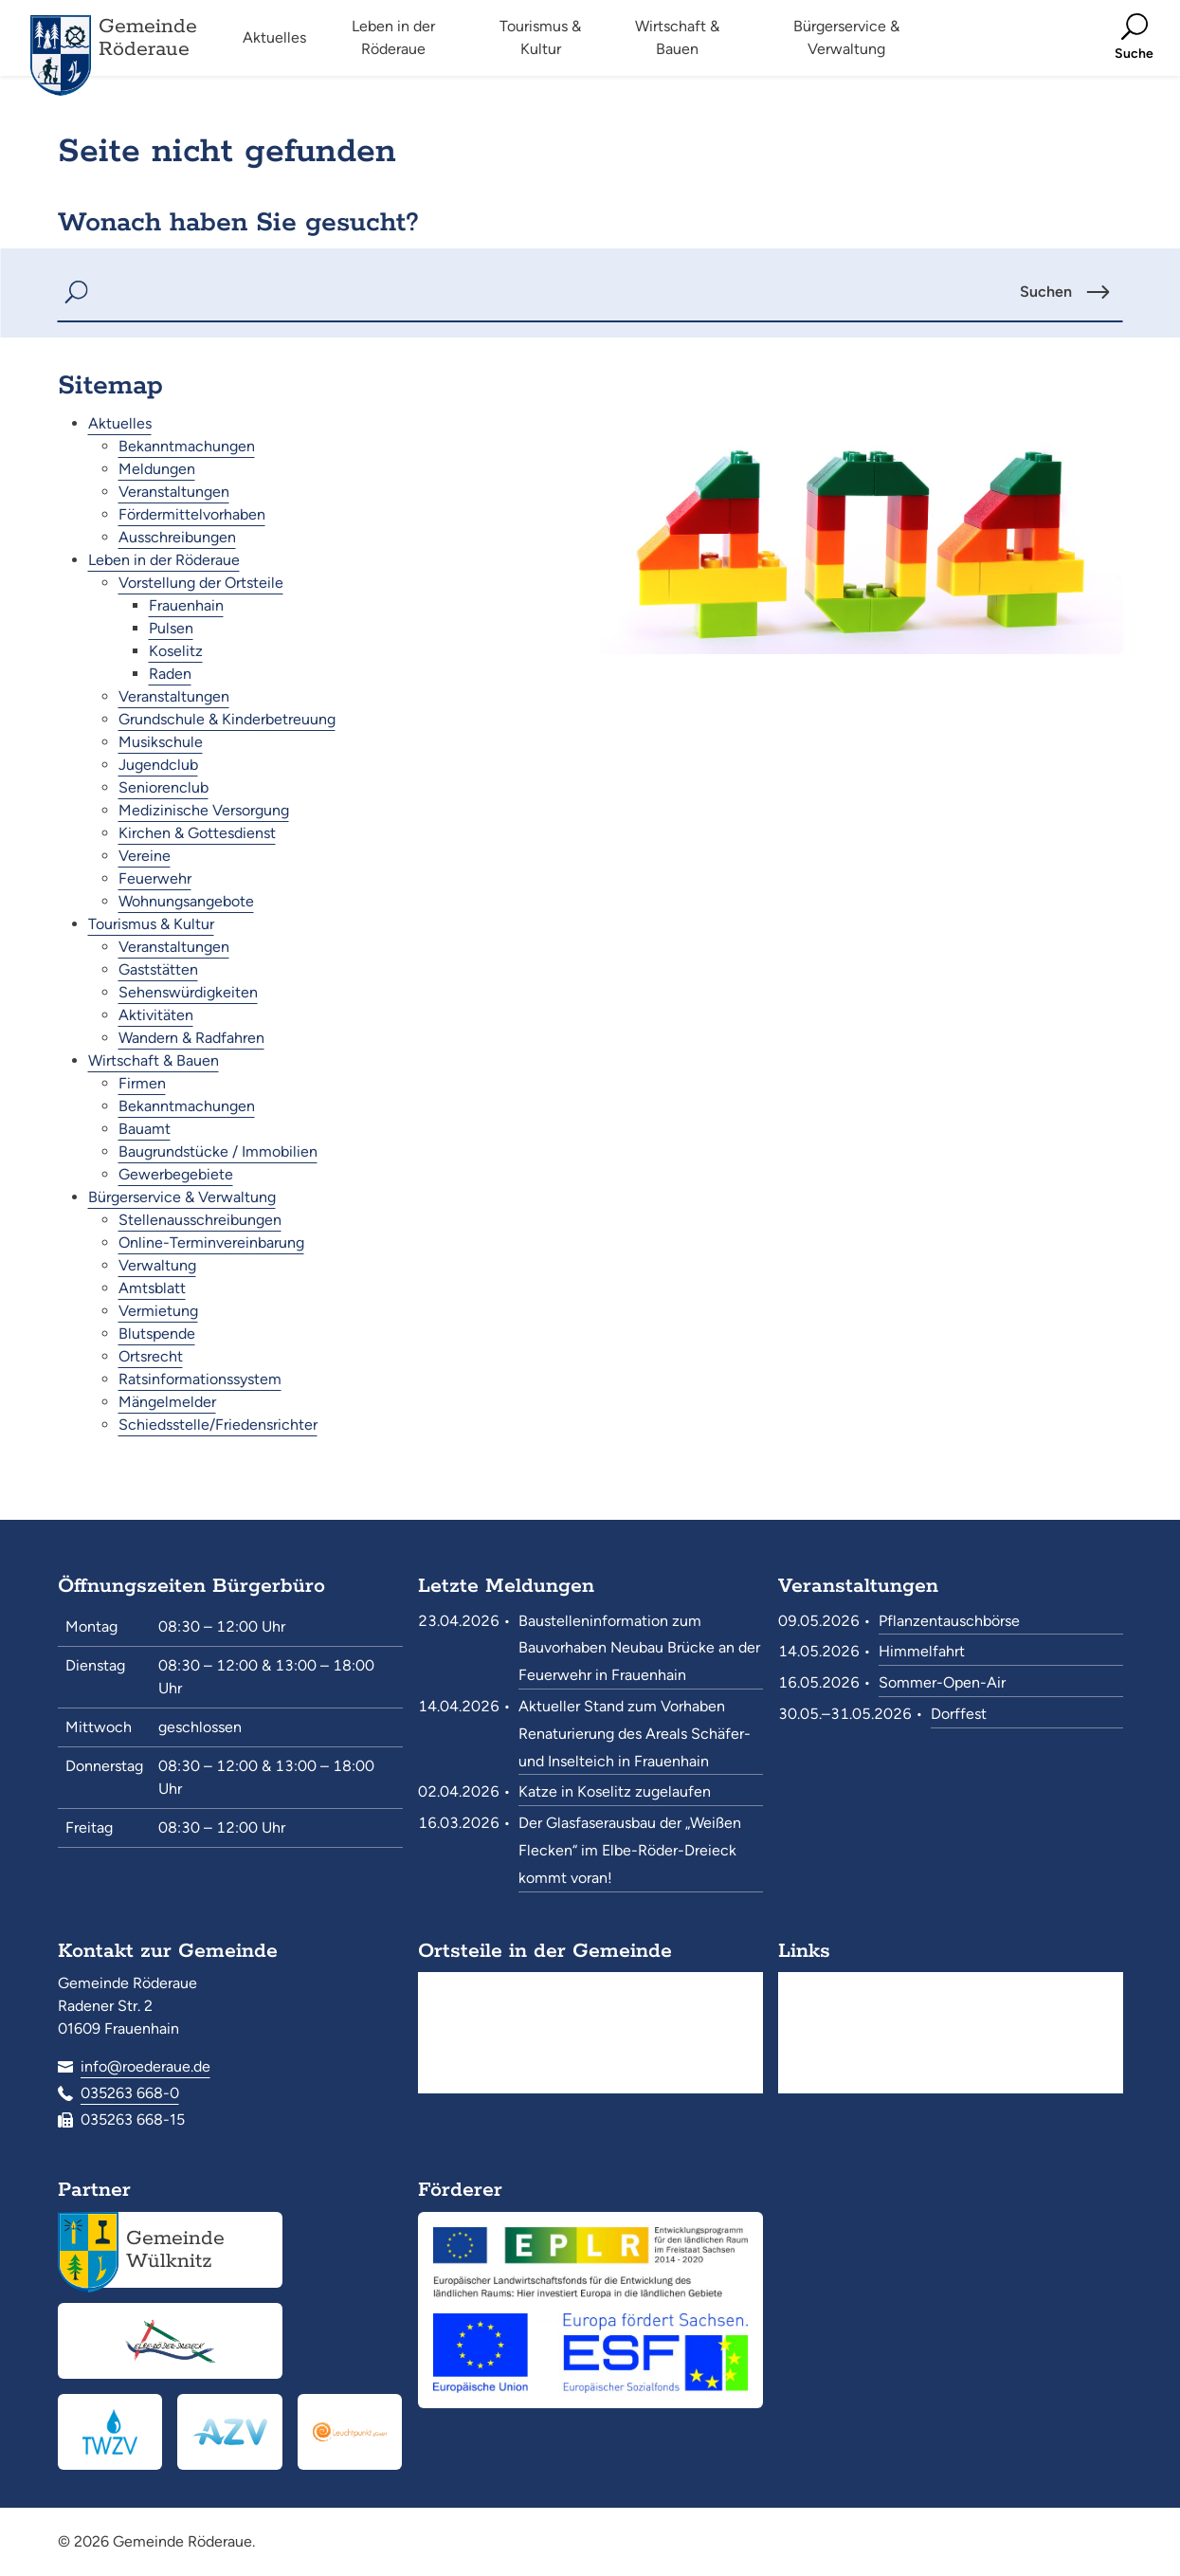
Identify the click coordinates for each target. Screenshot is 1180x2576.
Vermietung (158, 1311)
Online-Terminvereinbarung (211, 1242)
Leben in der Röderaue (164, 560)
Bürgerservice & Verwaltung (182, 1197)
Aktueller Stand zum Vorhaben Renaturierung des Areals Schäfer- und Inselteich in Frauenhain (634, 1733)
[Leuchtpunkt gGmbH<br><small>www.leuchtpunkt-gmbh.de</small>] (350, 2432)
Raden (170, 674)
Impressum (838, 2079)
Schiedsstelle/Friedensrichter (218, 1425)
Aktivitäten (155, 1015)
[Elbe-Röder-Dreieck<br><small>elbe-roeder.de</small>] (170, 2341)
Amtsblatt (152, 1288)
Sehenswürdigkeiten (188, 992)
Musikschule (160, 742)
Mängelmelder (167, 1402)
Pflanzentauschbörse (949, 1621)
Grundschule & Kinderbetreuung (227, 719)
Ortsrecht (150, 1356)
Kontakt (827, 2016)
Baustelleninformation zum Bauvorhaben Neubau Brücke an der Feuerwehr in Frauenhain (639, 1648)
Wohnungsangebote (186, 901)
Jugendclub (158, 765)
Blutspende (156, 1334)
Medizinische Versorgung (203, 810)
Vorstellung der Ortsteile (200, 583)
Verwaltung (157, 1265)
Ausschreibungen (177, 537)
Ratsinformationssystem (199, 1379)
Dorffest (959, 1714)
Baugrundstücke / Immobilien (218, 1151)
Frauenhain (186, 605)
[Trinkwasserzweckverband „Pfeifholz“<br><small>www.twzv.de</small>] (110, 2432)
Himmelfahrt (922, 1651)
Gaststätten (158, 969)
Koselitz (176, 651)
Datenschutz (844, 2047)
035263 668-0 (130, 2093)
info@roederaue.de (145, 2066)
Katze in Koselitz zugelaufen (614, 1791)
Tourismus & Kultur (151, 924)
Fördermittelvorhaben (191, 514)
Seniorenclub (163, 787)
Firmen (142, 1083)
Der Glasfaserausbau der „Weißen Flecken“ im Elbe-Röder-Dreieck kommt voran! (629, 1850)
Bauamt (144, 1129)
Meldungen (156, 469)
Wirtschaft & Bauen (153, 1060)
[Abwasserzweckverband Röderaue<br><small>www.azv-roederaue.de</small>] (229, 2432)
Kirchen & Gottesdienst (197, 833)
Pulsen (171, 628)
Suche (822, 1985)
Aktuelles (120, 423)
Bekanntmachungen (186, 446)
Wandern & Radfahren (191, 1038)
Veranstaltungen (173, 492)
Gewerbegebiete (175, 1174)
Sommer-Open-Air (942, 1682)
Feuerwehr (154, 878)
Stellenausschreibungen (199, 1220)
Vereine (144, 856)
